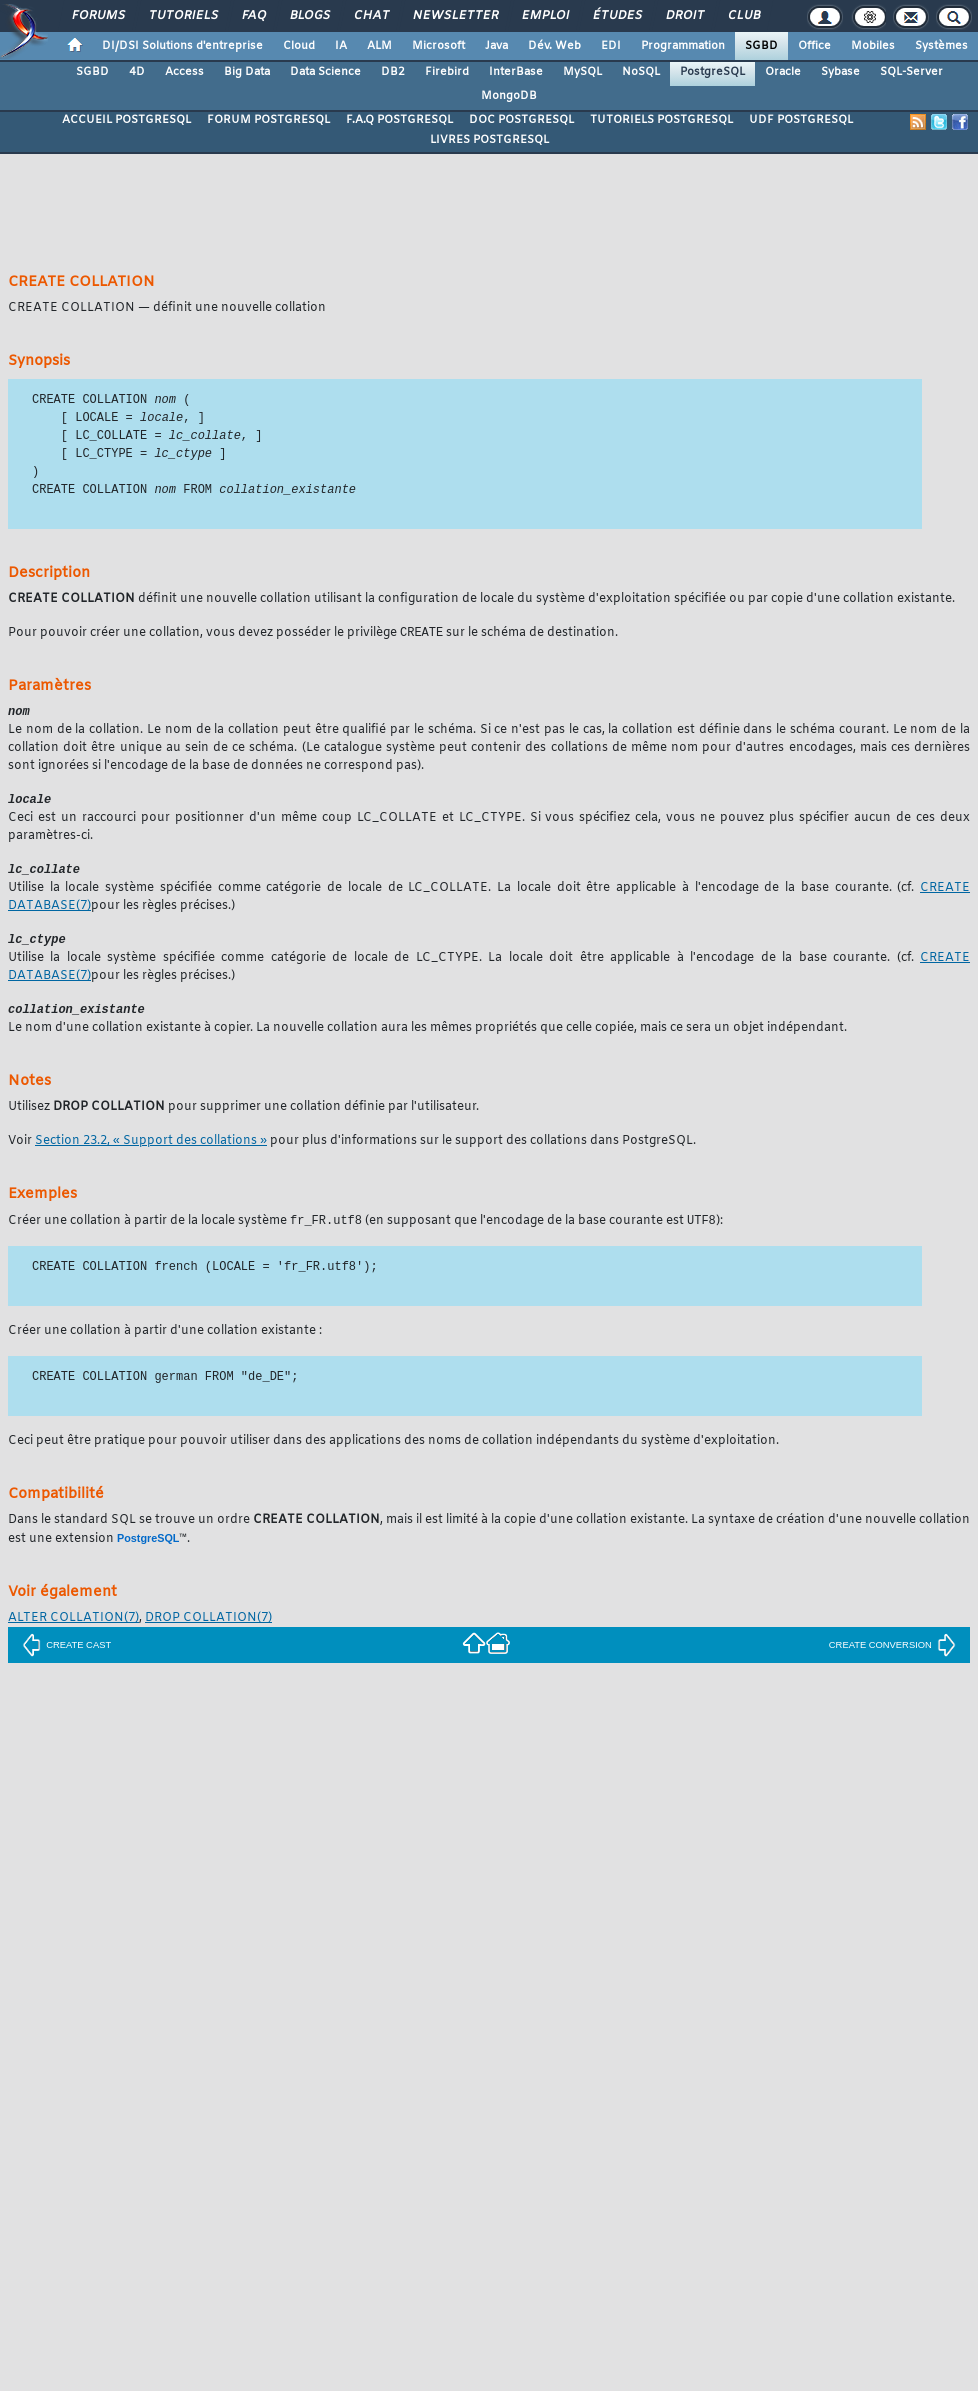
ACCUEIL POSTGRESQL (126, 120)
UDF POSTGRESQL (801, 120)
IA (341, 46)
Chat (370, 16)
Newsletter (454, 16)
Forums (97, 16)
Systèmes (941, 46)
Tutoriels (182, 16)
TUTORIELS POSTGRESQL (661, 120)
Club (743, 16)
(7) (73, 1630)
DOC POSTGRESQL (521, 120)
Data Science (325, 72)
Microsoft (438, 46)
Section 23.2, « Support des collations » (151, 1152)
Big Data (247, 72)
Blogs (309, 16)
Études (616, 16)
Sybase (840, 72)
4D (137, 72)
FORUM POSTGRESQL (268, 120)
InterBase (516, 72)
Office (814, 46)
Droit (684, 16)
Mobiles (873, 46)
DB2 (393, 72)
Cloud (299, 46)
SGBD (761, 46)
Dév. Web (554, 46)
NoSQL (641, 72)
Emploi (544, 16)
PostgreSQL (712, 72)
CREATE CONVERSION (892, 1657)
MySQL (582, 72)
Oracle (783, 72)
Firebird (447, 72)
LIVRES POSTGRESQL (489, 140)
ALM (379, 46)
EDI (611, 46)
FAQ (253, 16)
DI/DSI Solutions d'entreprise (182, 46)
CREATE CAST (66, 1657)
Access (184, 72)
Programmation (683, 46)
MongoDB (509, 96)
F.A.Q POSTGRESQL (399, 120)
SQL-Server (911, 72)
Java (496, 46)
